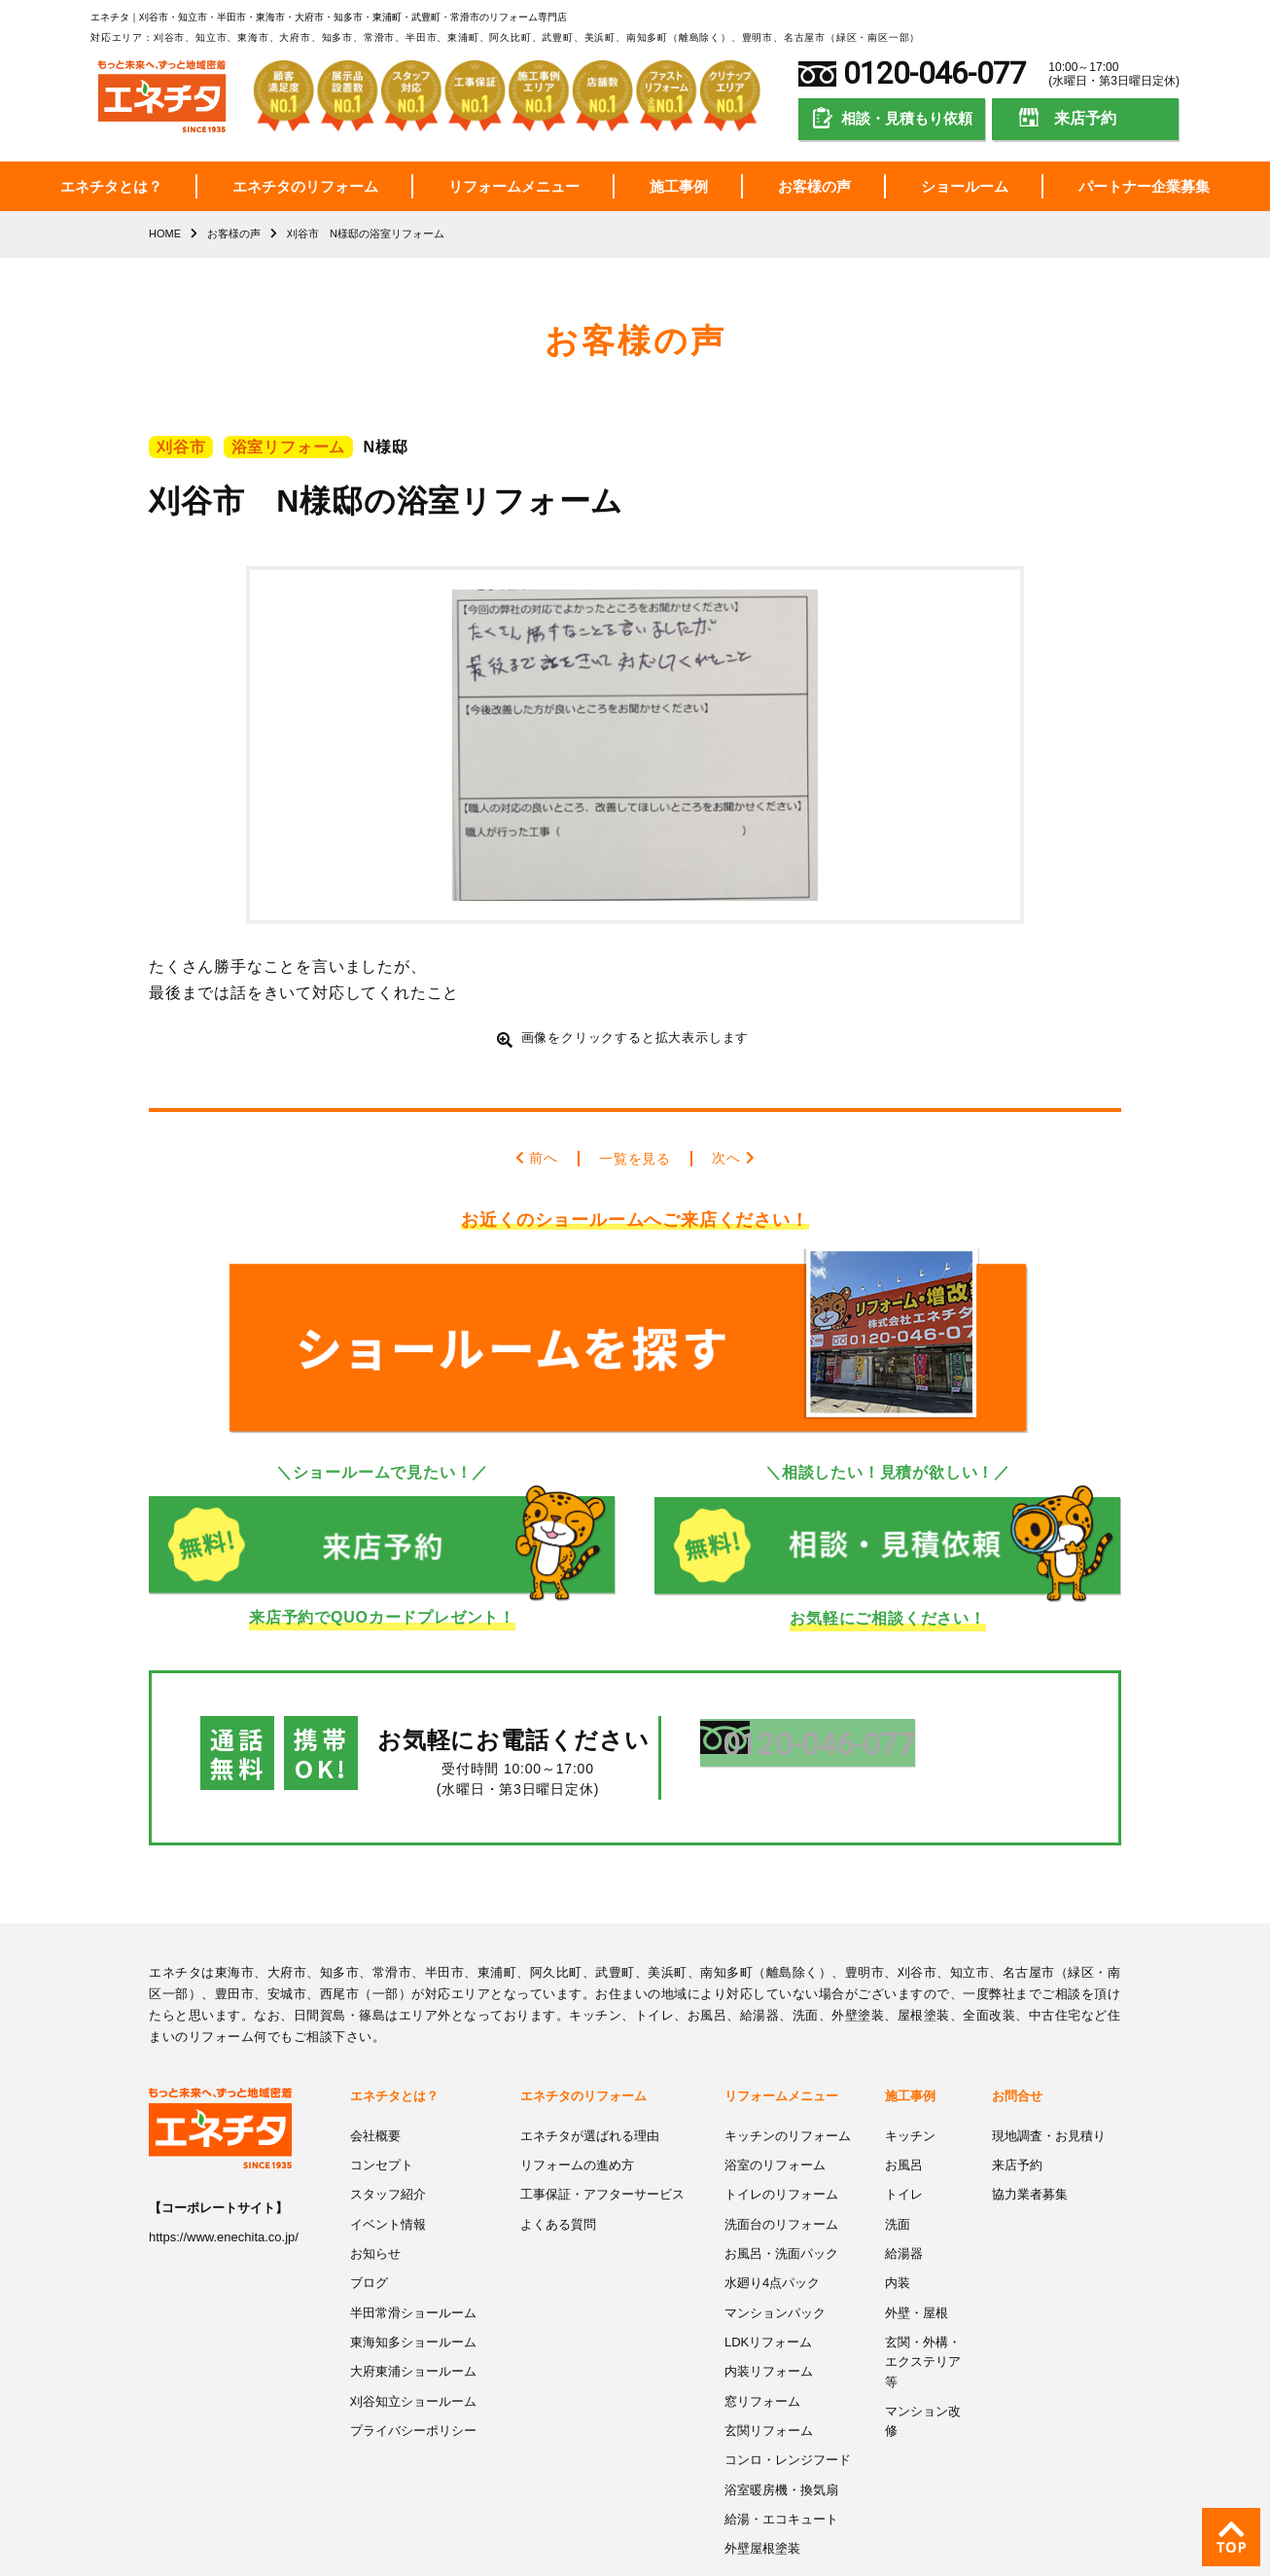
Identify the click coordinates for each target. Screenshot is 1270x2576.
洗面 (897, 2163)
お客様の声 (814, 186)
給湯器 (904, 2192)
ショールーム (964, 186)
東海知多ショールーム (413, 2278)
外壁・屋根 (916, 2249)
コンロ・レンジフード (787, 2392)
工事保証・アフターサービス (602, 2135)
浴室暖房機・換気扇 (781, 2422)
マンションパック (775, 2249)
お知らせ (375, 2192)
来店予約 (1085, 118)
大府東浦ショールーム (413, 2307)
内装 (897, 2220)
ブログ (369, 2220)
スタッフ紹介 (388, 2135)
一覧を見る (635, 1157)
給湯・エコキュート (781, 2450)
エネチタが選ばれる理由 (589, 2077)
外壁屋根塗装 (762, 2479)
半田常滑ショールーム (413, 2249)
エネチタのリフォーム (305, 186)
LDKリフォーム (768, 2278)
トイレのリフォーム (781, 2135)
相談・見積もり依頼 (906, 118)
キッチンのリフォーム (787, 2077)
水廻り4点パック (772, 2220)
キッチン (910, 2077)
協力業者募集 (1030, 2135)
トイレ (904, 2135)
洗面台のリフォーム (781, 2163)
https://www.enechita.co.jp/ (224, 2179)
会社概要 (375, 2077)
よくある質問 (558, 2163)
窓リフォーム (762, 2335)
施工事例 (679, 186)
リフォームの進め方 (577, 2105)
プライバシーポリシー (413, 2364)
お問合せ (1017, 2038)
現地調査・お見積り (1049, 2077)
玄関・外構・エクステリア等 (923, 2297)
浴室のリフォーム (775, 2105)
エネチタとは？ (111, 186)
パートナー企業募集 (1144, 186)
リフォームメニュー (514, 186)
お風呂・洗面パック (781, 2192)
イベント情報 (388, 2163)
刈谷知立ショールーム (413, 2335)
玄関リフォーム (768, 2364)
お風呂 (904, 2105)
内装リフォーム (768, 2307)
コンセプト (381, 2105)
